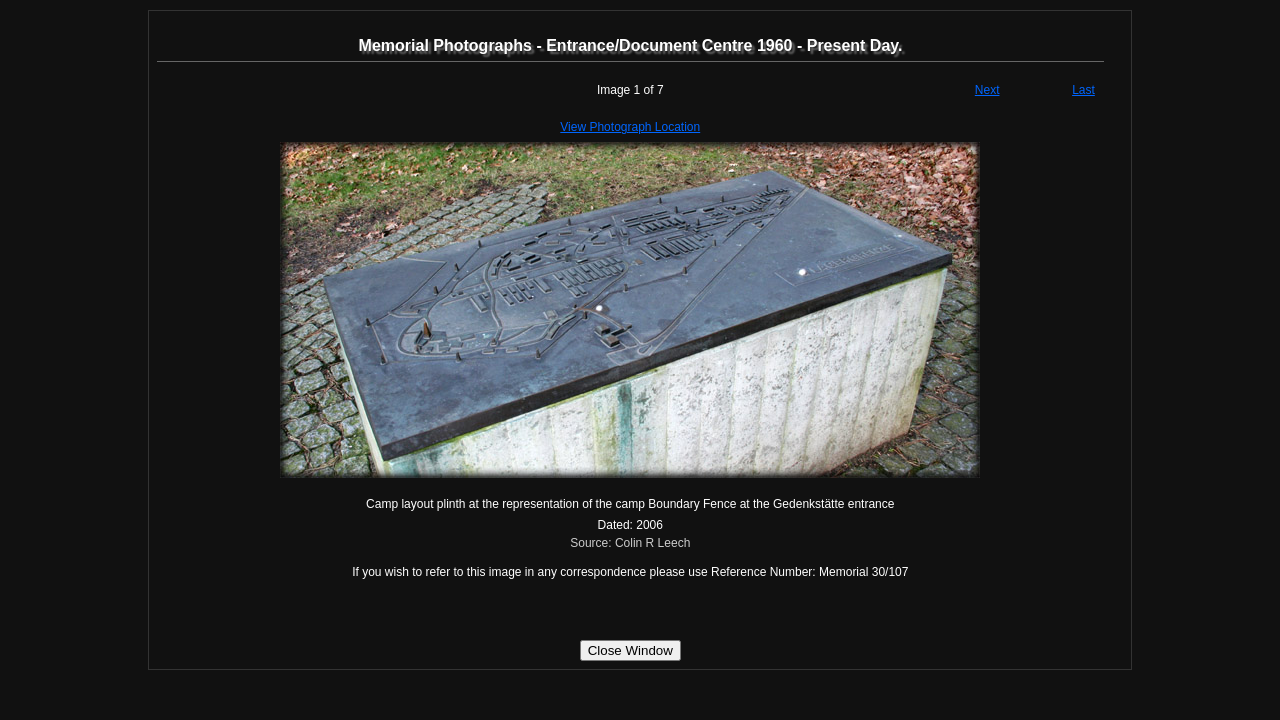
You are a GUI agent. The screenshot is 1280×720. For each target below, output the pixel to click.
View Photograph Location (630, 127)
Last (1083, 90)
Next (987, 90)
